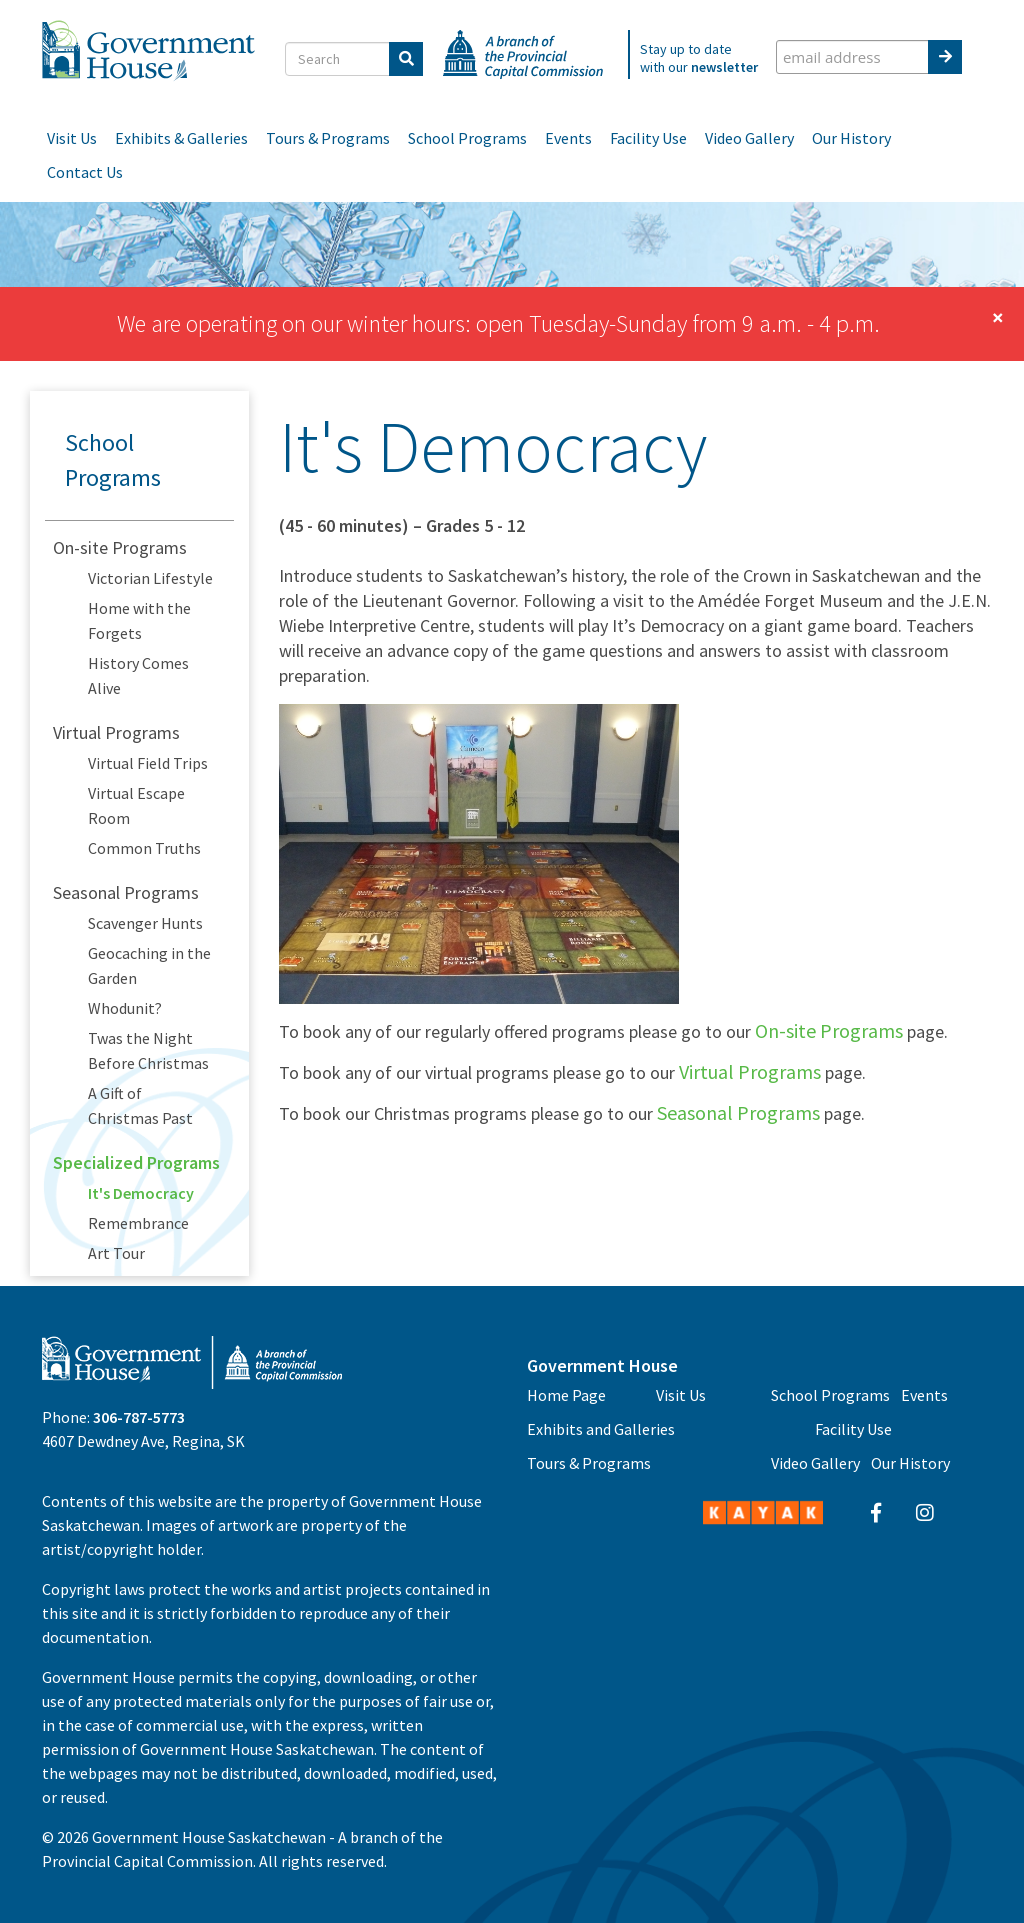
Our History (851, 138)
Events (568, 138)
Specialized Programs (136, 1162)
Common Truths (144, 848)
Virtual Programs (116, 732)
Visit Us (72, 138)
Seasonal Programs (126, 892)
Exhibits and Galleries (601, 1429)
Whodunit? (125, 1008)
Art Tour (116, 1253)
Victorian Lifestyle (150, 578)
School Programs (467, 138)
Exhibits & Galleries (181, 138)
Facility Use (648, 138)
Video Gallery (749, 138)
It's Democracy (141, 1193)
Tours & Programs (328, 138)
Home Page (566, 1395)
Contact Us (85, 172)
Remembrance (138, 1223)
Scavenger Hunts (145, 923)
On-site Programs (120, 547)
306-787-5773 (139, 1417)
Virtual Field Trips (148, 763)
